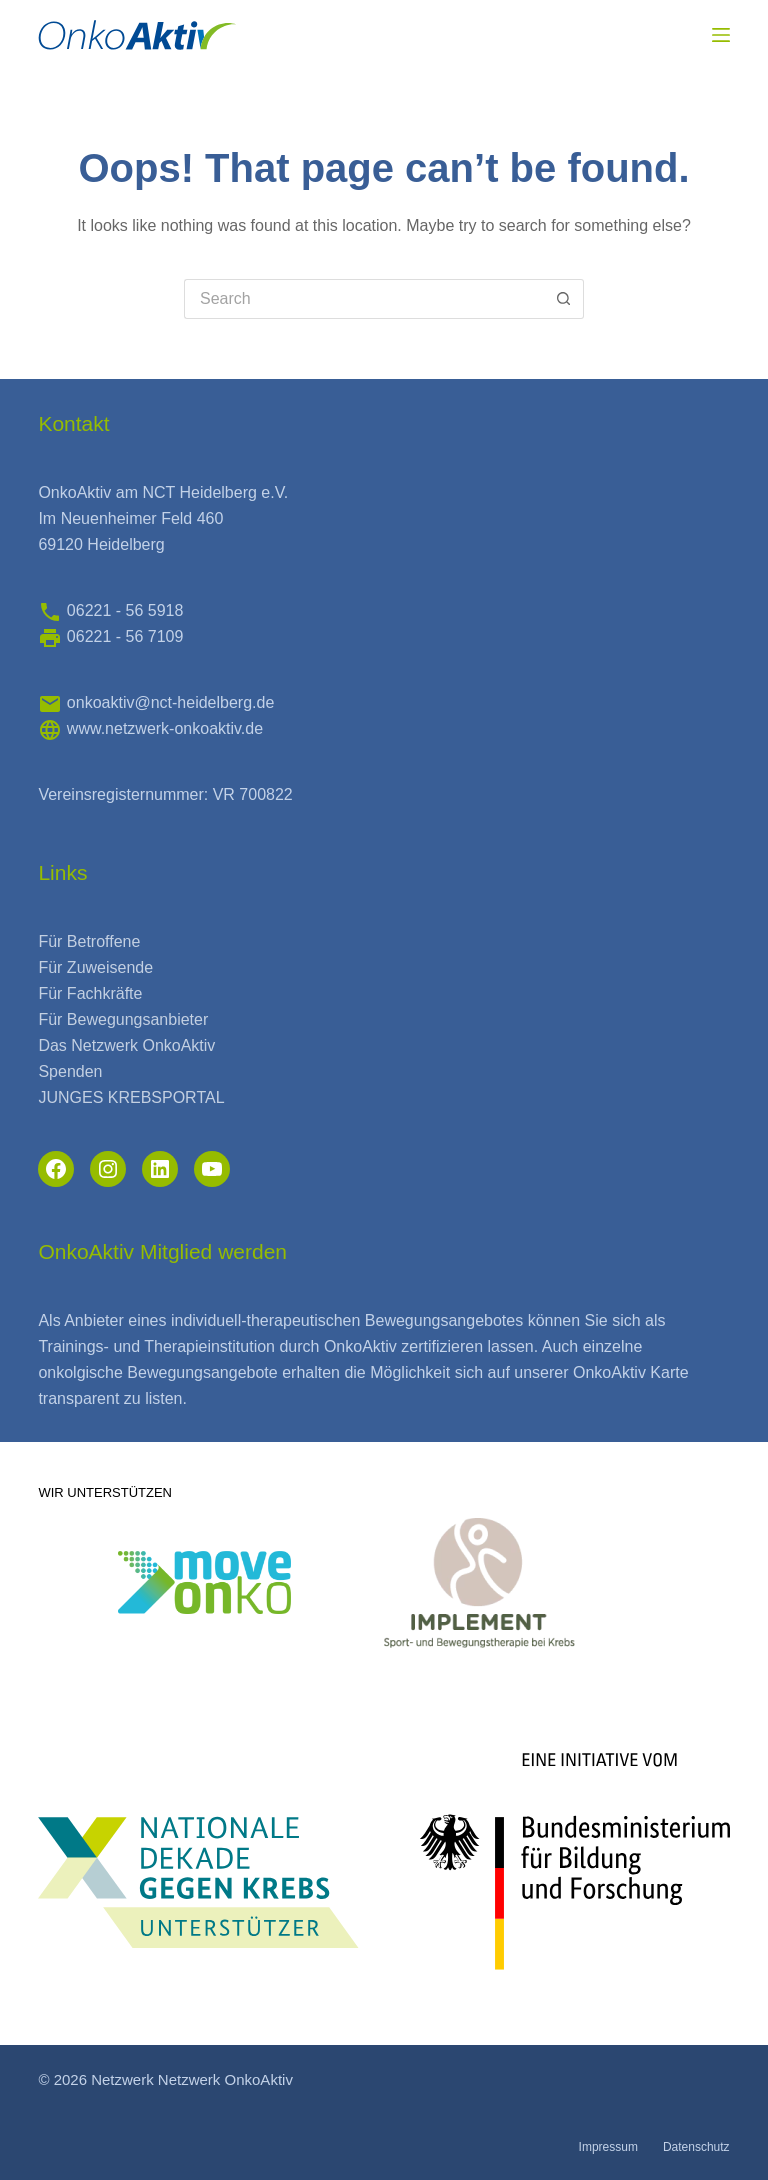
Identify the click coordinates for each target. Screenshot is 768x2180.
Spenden (70, 1071)
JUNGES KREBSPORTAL (131, 1097)
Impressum (608, 2147)
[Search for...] (364, 299)
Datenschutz (696, 2147)
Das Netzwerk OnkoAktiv (126, 1045)
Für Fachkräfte (90, 993)
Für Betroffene (89, 941)
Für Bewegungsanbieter (123, 1019)
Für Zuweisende (95, 967)
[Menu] (721, 35)
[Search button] (564, 299)
